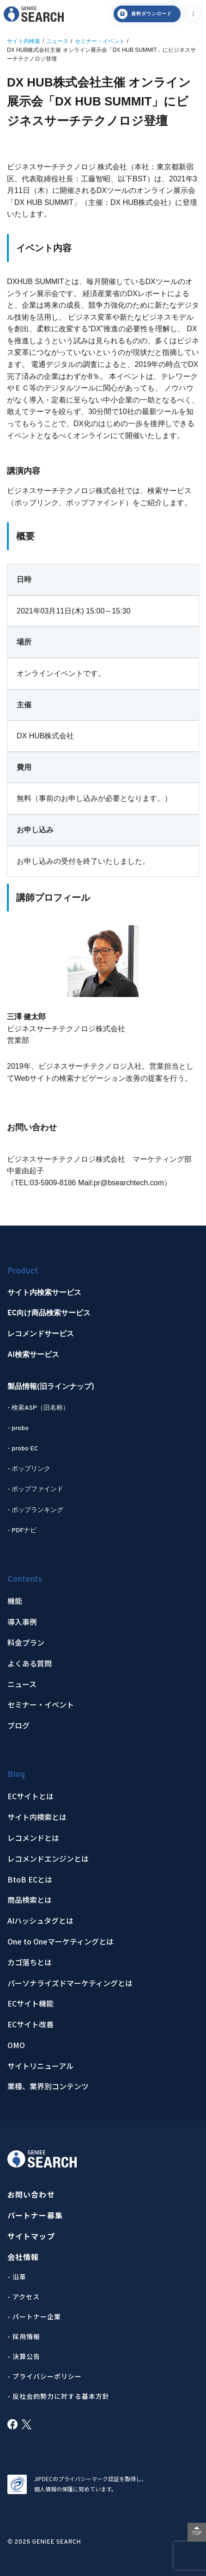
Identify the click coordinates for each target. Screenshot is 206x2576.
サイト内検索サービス (44, 1293)
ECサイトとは (30, 1796)
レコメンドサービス (40, 1334)
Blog (16, 1775)
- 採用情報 (23, 2336)
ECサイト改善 (30, 2024)
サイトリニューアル (40, 2066)
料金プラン (25, 1642)
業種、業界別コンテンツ (48, 2086)
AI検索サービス (33, 1355)
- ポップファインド (35, 1489)
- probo (18, 1428)
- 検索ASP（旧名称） (38, 1408)
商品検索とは (29, 1900)
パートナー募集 (35, 2215)
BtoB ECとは (29, 1879)
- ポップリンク (28, 1469)
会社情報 (23, 2257)
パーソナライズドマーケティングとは (70, 1983)
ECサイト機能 (30, 2003)
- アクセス (23, 2296)
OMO (16, 2045)
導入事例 (22, 1622)
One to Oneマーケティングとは (60, 1941)
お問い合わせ (31, 2194)
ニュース (21, 1684)
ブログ (18, 1725)
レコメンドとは (33, 1838)
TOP (196, 2533)
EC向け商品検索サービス (49, 1313)
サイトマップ (31, 2236)
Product (22, 1271)
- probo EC (22, 1449)
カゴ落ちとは (29, 1962)
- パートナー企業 (34, 2316)
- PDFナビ (21, 1531)
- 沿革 (16, 2276)
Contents (24, 1579)
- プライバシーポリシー (44, 2376)
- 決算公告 (23, 2356)
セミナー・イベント (40, 1704)
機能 (14, 1601)
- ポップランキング (35, 1510)
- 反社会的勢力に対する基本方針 (58, 2396)
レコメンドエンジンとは (48, 1859)
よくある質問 (29, 1663)
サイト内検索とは (37, 1817)
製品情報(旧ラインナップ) (50, 1387)
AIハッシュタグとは (40, 1921)
